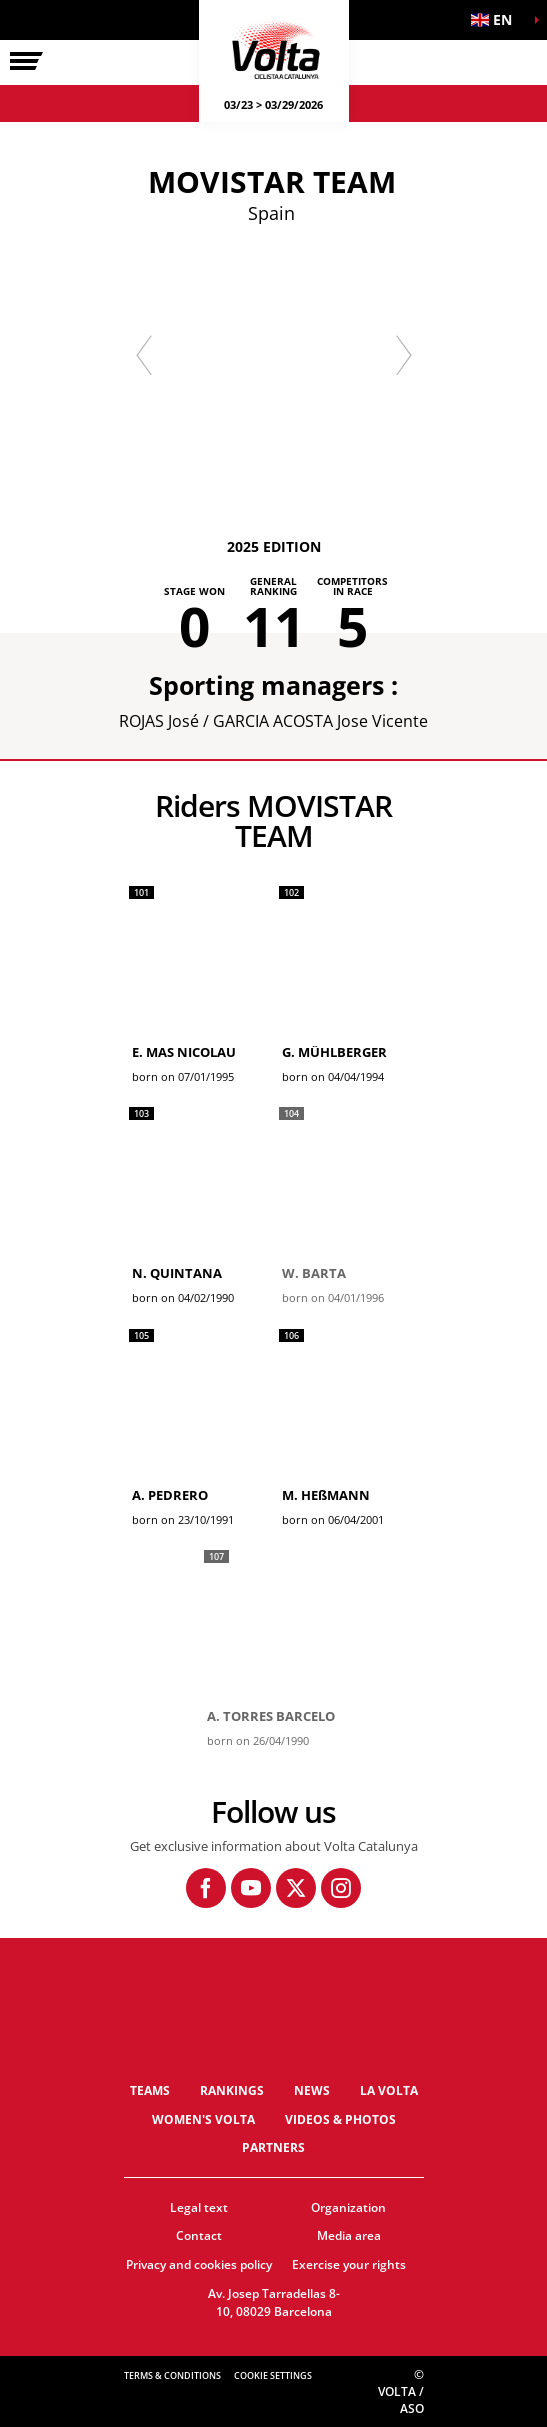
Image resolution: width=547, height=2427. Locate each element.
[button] (497, 20)
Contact (199, 2235)
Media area (349, 2235)
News (312, 2090)
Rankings (232, 2090)
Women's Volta (203, 2119)
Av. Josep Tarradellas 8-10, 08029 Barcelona (274, 2303)
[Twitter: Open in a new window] (296, 1888)
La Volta (389, 2090)
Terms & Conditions (172, 2375)
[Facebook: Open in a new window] (206, 1888)
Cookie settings (273, 2375)
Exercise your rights (349, 2264)
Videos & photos (340, 2119)
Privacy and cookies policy (199, 2264)
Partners (273, 2147)
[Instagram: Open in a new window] (341, 1888)
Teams (150, 2090)
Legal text (199, 2207)
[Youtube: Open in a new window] (251, 1888)
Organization (348, 2207)
